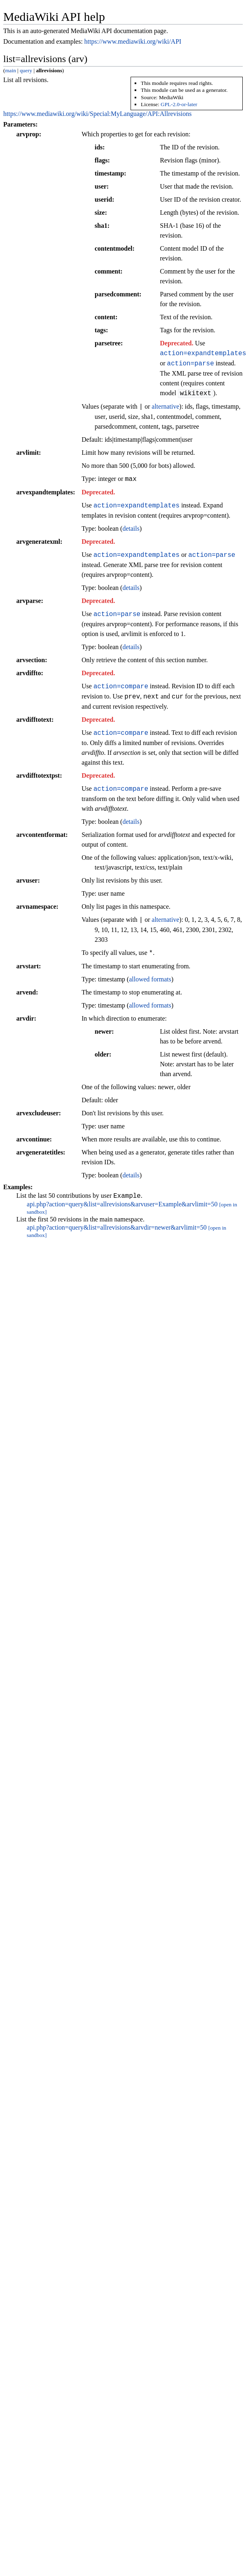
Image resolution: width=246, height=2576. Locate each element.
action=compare (120, 686)
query (26, 70)
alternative (166, 406)
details (131, 528)
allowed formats (150, 979)
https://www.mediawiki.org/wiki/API (133, 41)
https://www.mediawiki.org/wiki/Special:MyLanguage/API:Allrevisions (97, 113)
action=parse (190, 363)
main (10, 70)
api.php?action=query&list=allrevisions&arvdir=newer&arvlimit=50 (117, 1228)
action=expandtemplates (136, 505)
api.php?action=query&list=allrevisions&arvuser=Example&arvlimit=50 (122, 1205)
